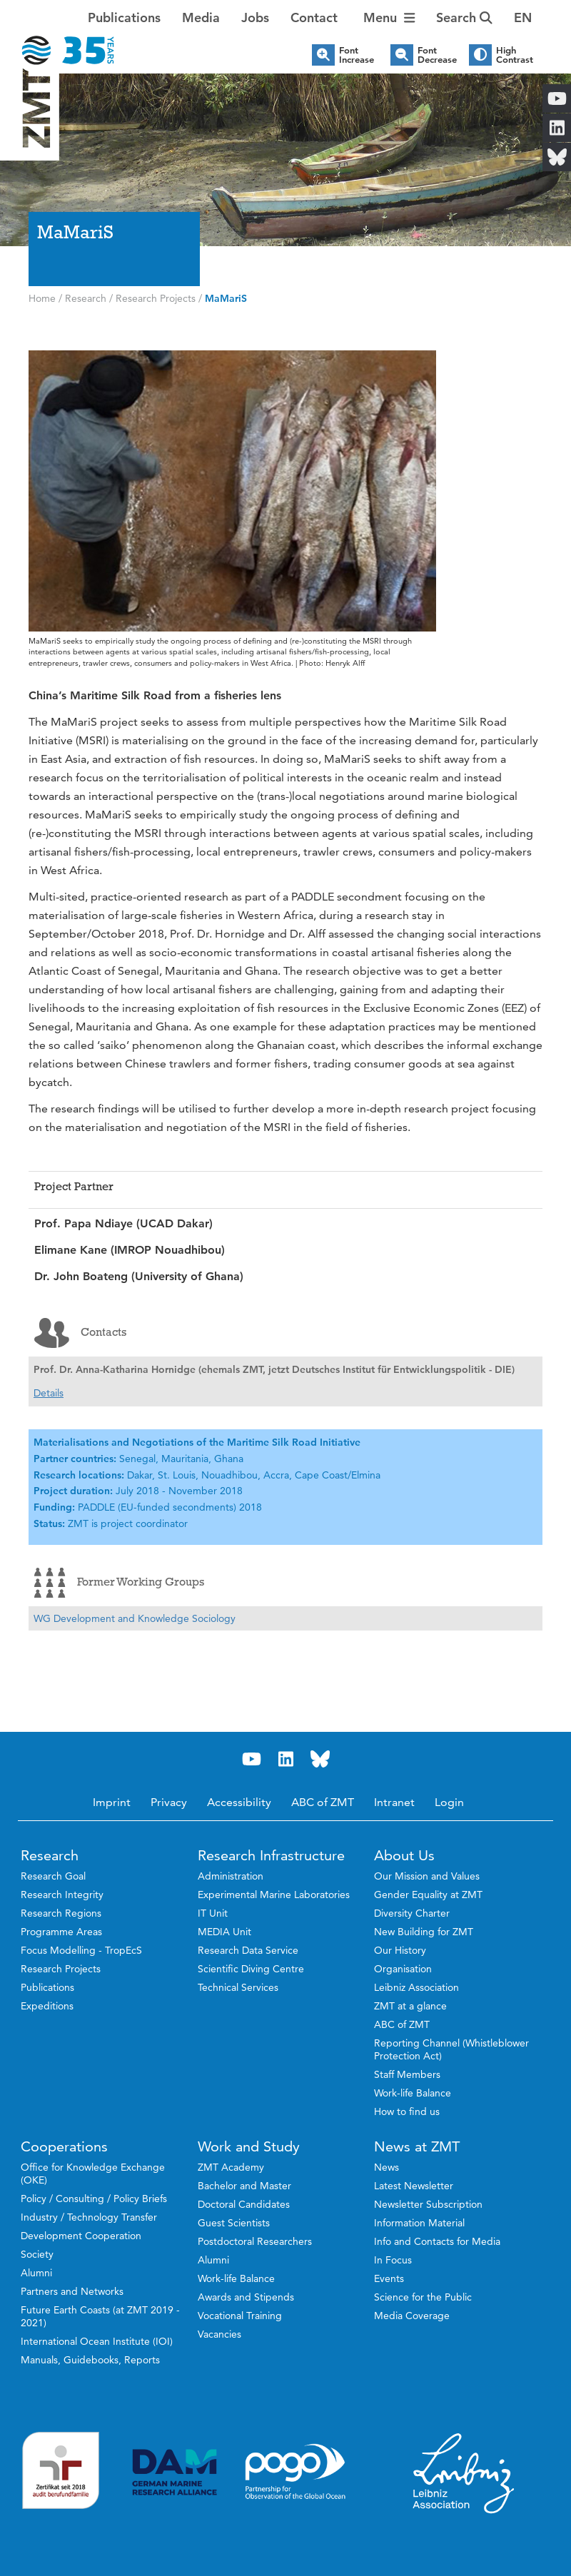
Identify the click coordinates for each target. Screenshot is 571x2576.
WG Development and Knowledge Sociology (135, 1618)
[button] (522, 17)
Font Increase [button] (356, 55)
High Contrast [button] (514, 55)
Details (49, 1392)
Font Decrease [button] (437, 55)
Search (464, 17)
